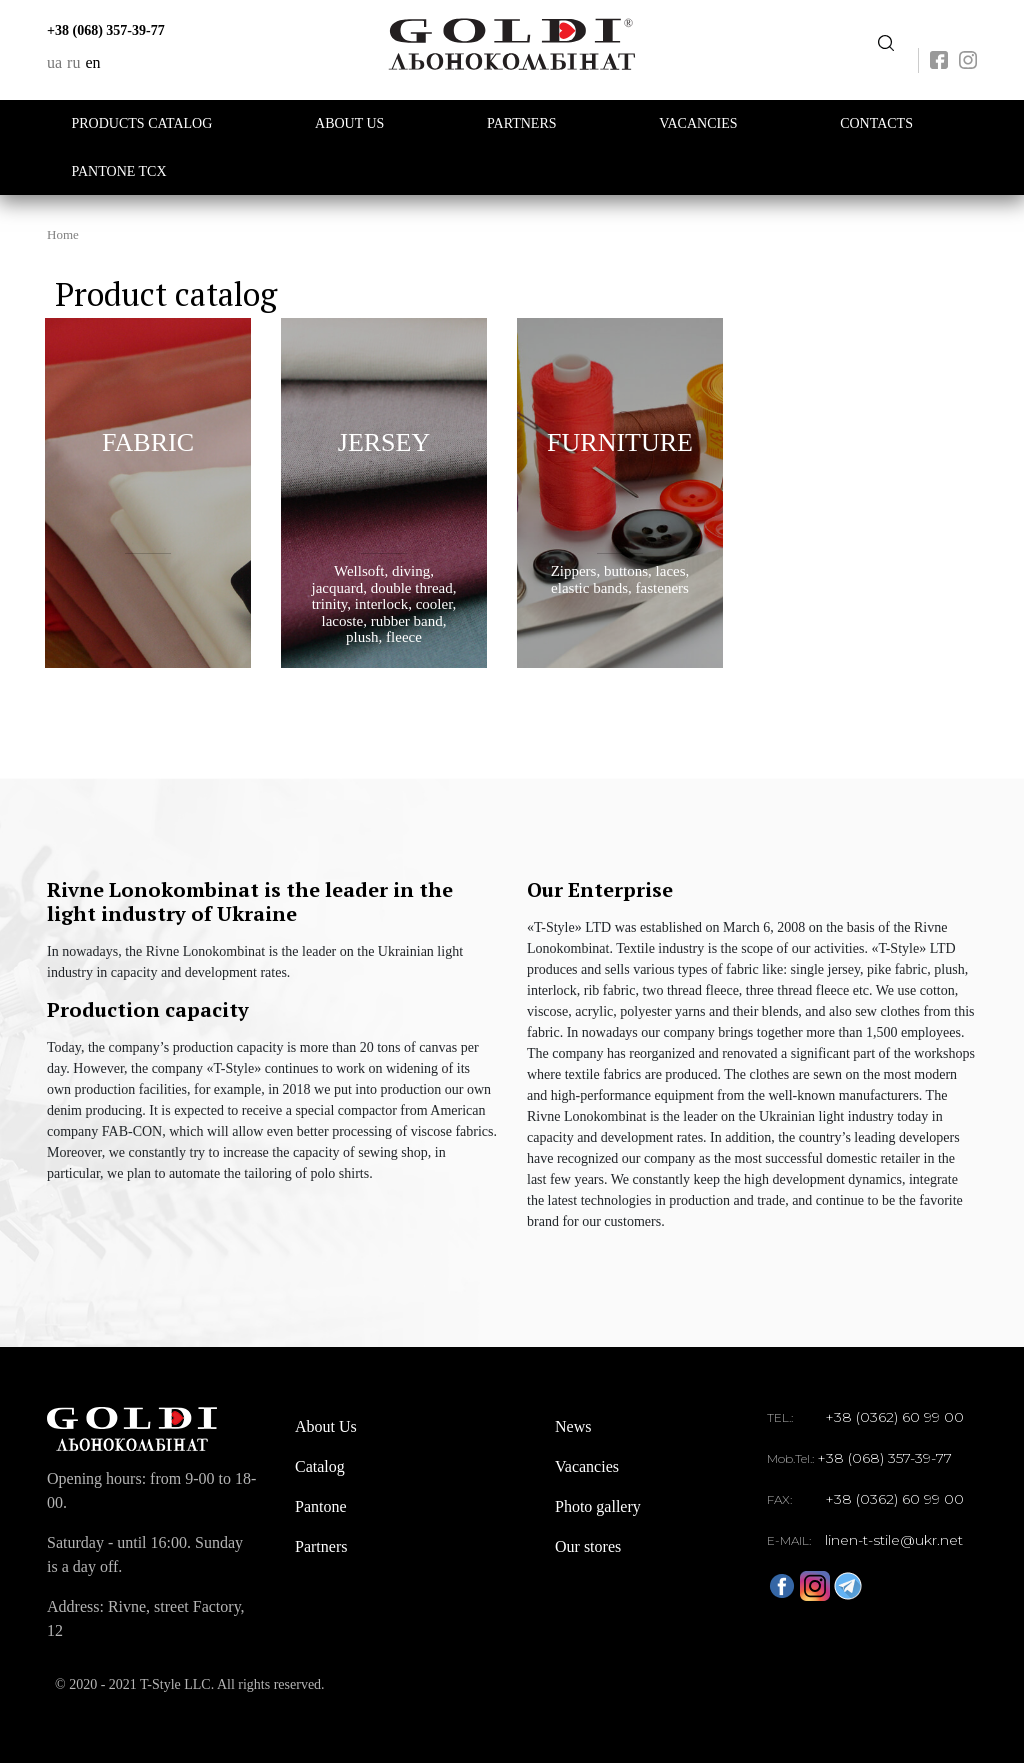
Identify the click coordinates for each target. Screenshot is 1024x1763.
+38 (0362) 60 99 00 (894, 1417)
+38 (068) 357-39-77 (106, 30)
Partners (521, 123)
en (92, 62)
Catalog (320, 1466)
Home (63, 234)
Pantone (321, 1506)
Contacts (876, 123)
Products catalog (142, 123)
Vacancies (698, 123)
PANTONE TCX (119, 171)
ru (73, 62)
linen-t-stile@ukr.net (894, 1540)
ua (54, 62)
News (573, 1426)
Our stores (588, 1546)
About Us (349, 123)
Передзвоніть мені (886, 43)
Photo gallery (598, 1506)
